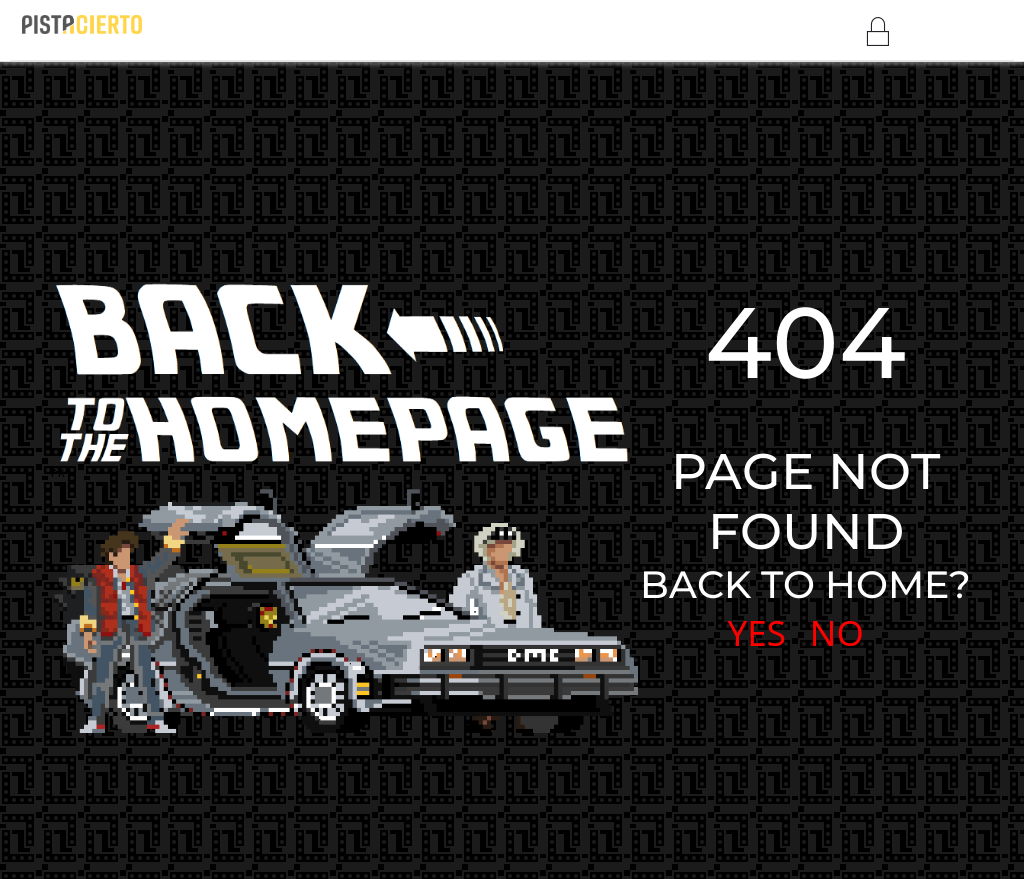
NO (837, 632)
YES (756, 632)
